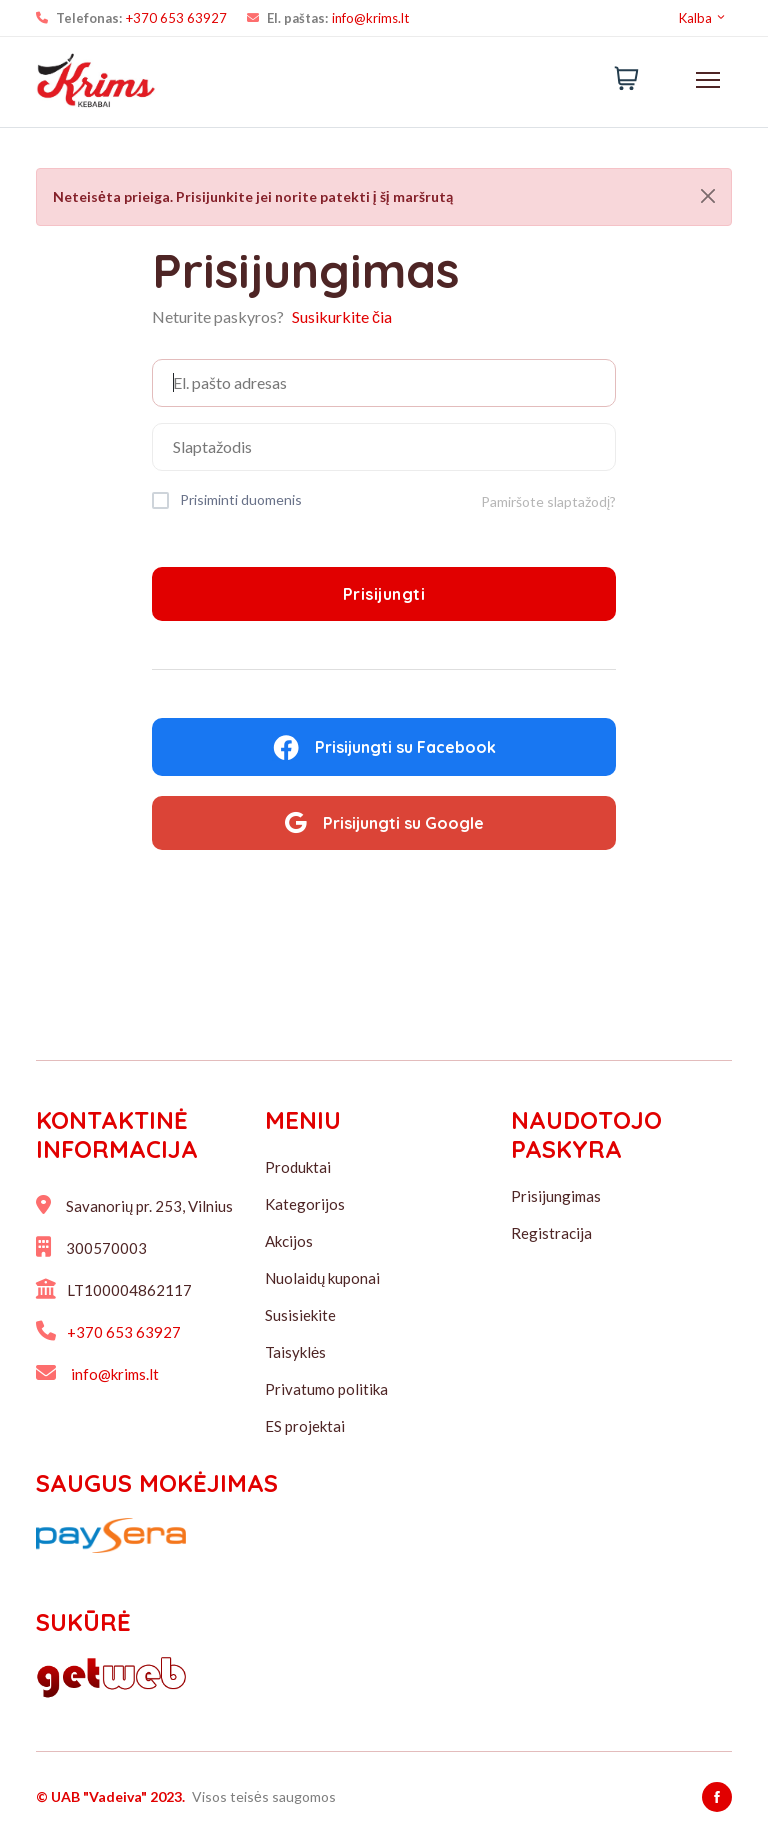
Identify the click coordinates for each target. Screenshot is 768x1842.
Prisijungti (384, 594)
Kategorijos (305, 1204)
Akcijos (289, 1241)
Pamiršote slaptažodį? (548, 501)
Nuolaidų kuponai (322, 1278)
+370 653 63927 (176, 18)
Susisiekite (300, 1315)
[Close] (708, 196)
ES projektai (305, 1426)
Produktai (298, 1167)
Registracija (551, 1233)
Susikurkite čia (342, 316)
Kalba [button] (703, 18)
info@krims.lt (370, 18)
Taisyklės (295, 1352)
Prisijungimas (556, 1196)
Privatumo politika (326, 1389)
